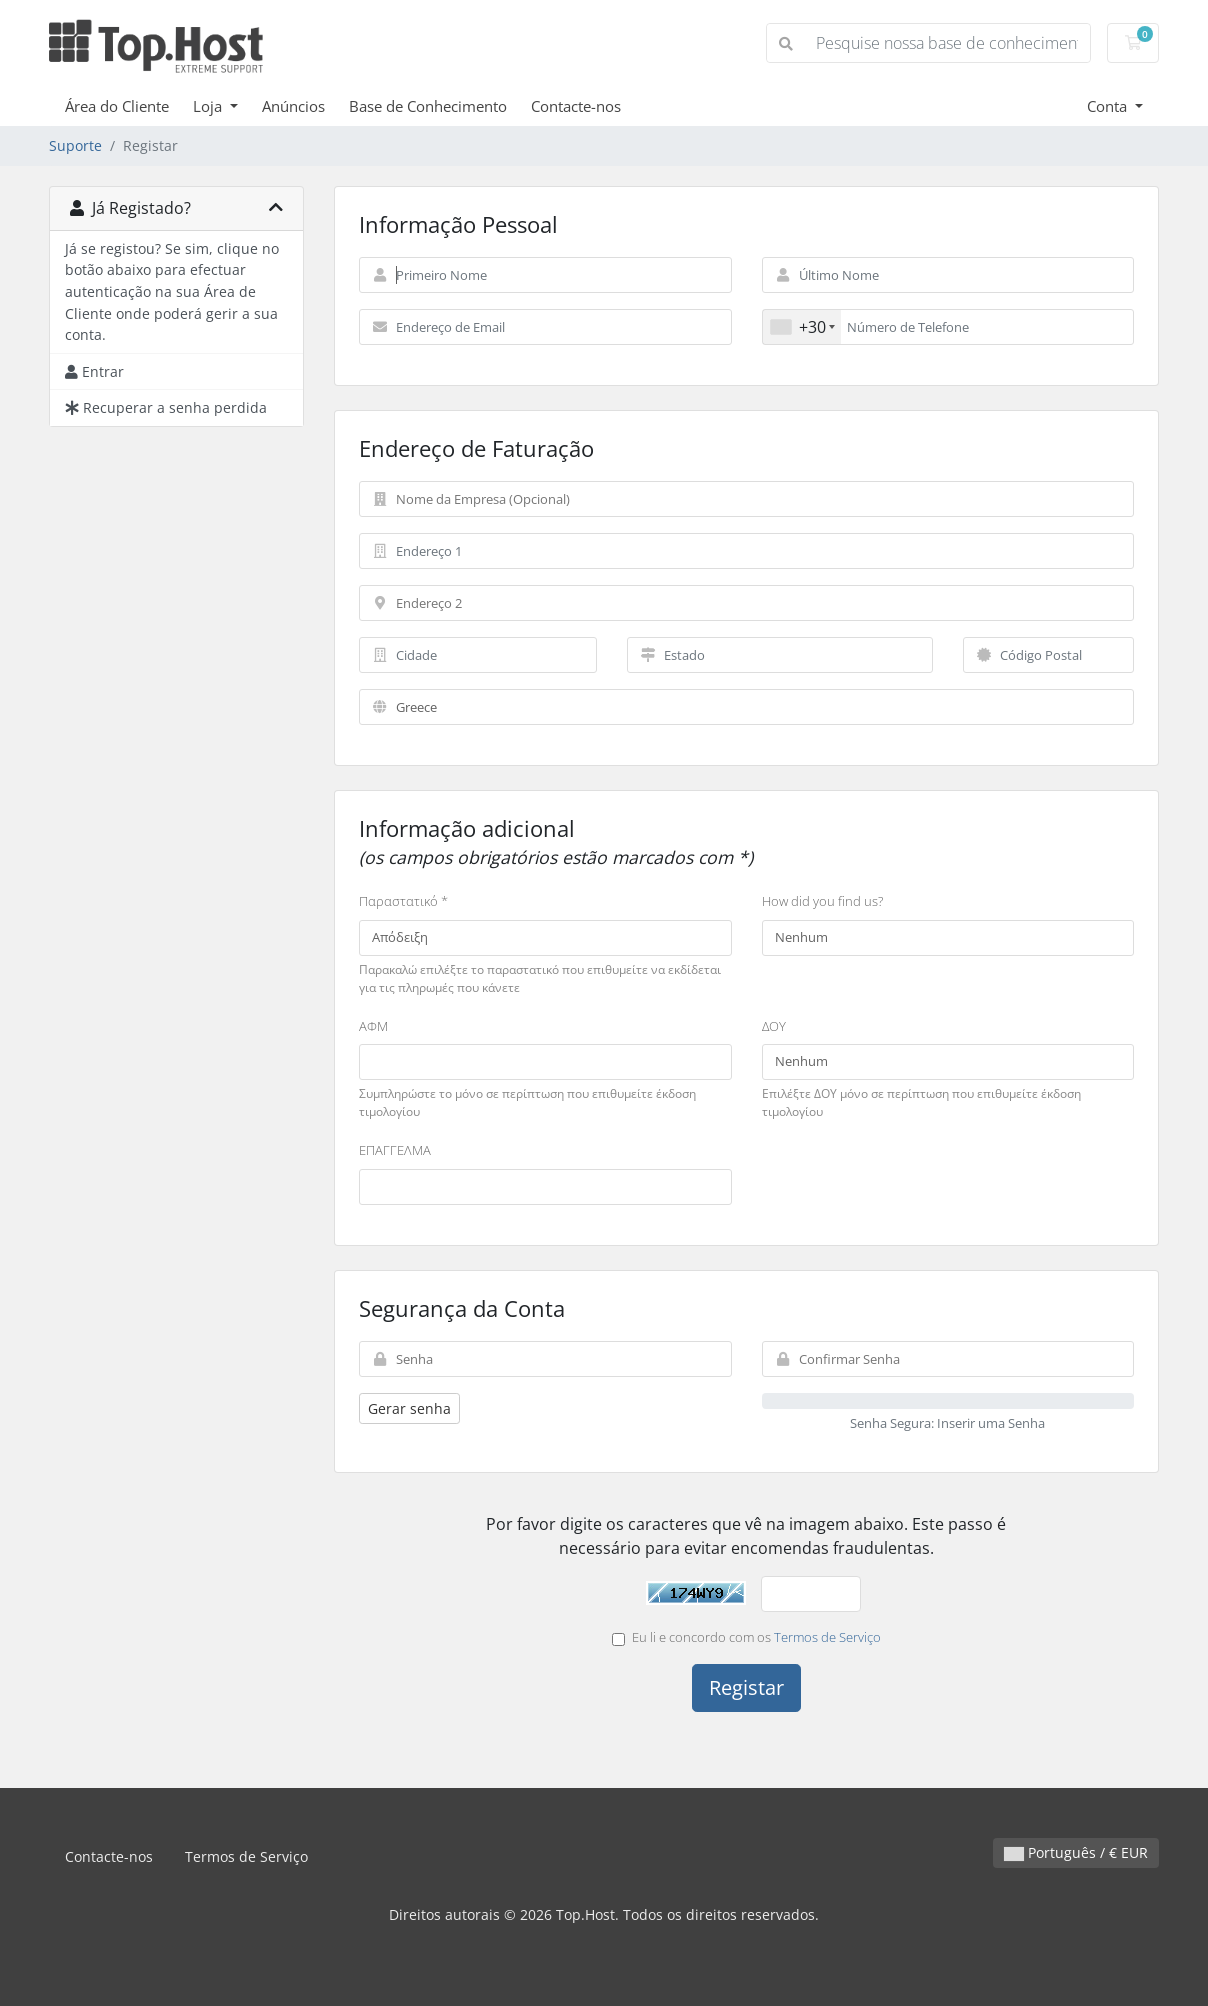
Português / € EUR (1076, 1852)
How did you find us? (822, 901)
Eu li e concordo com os (746, 1637)
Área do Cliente (117, 106)
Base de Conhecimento (428, 106)
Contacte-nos (576, 106)
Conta (1109, 106)
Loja (209, 106)
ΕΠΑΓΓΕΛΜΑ (395, 1150)
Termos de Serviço (827, 1637)
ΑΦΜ (373, 1026)
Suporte (75, 145)
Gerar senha (409, 1408)
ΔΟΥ (774, 1026)
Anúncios (293, 106)
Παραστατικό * (403, 901)
